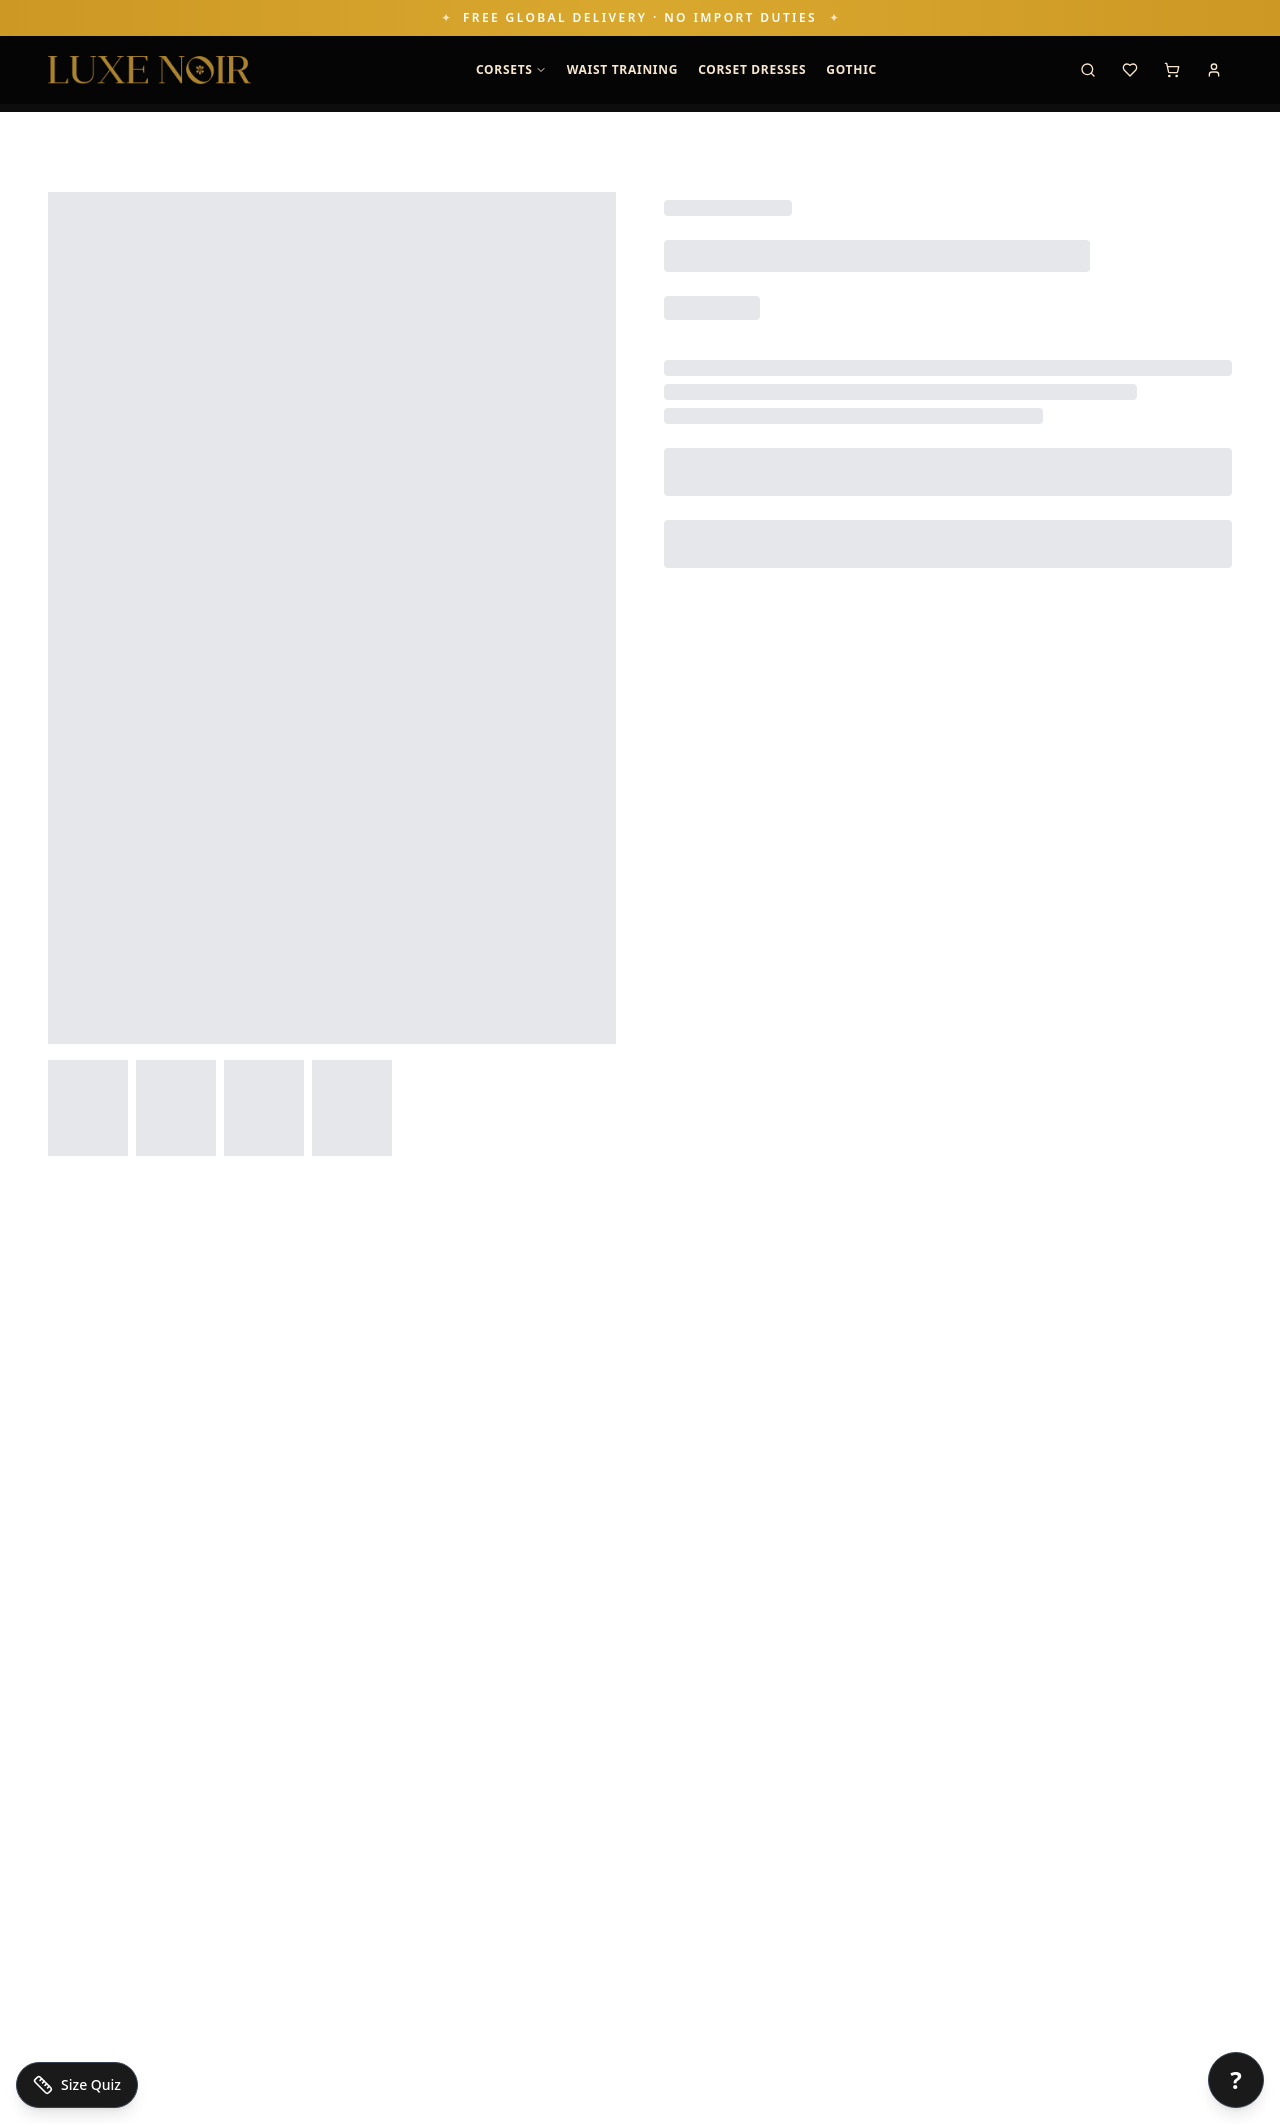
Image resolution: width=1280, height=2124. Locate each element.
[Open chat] (1236, 2080)
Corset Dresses (752, 69)
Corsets (511, 69)
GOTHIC (851, 69)
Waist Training (622, 69)
